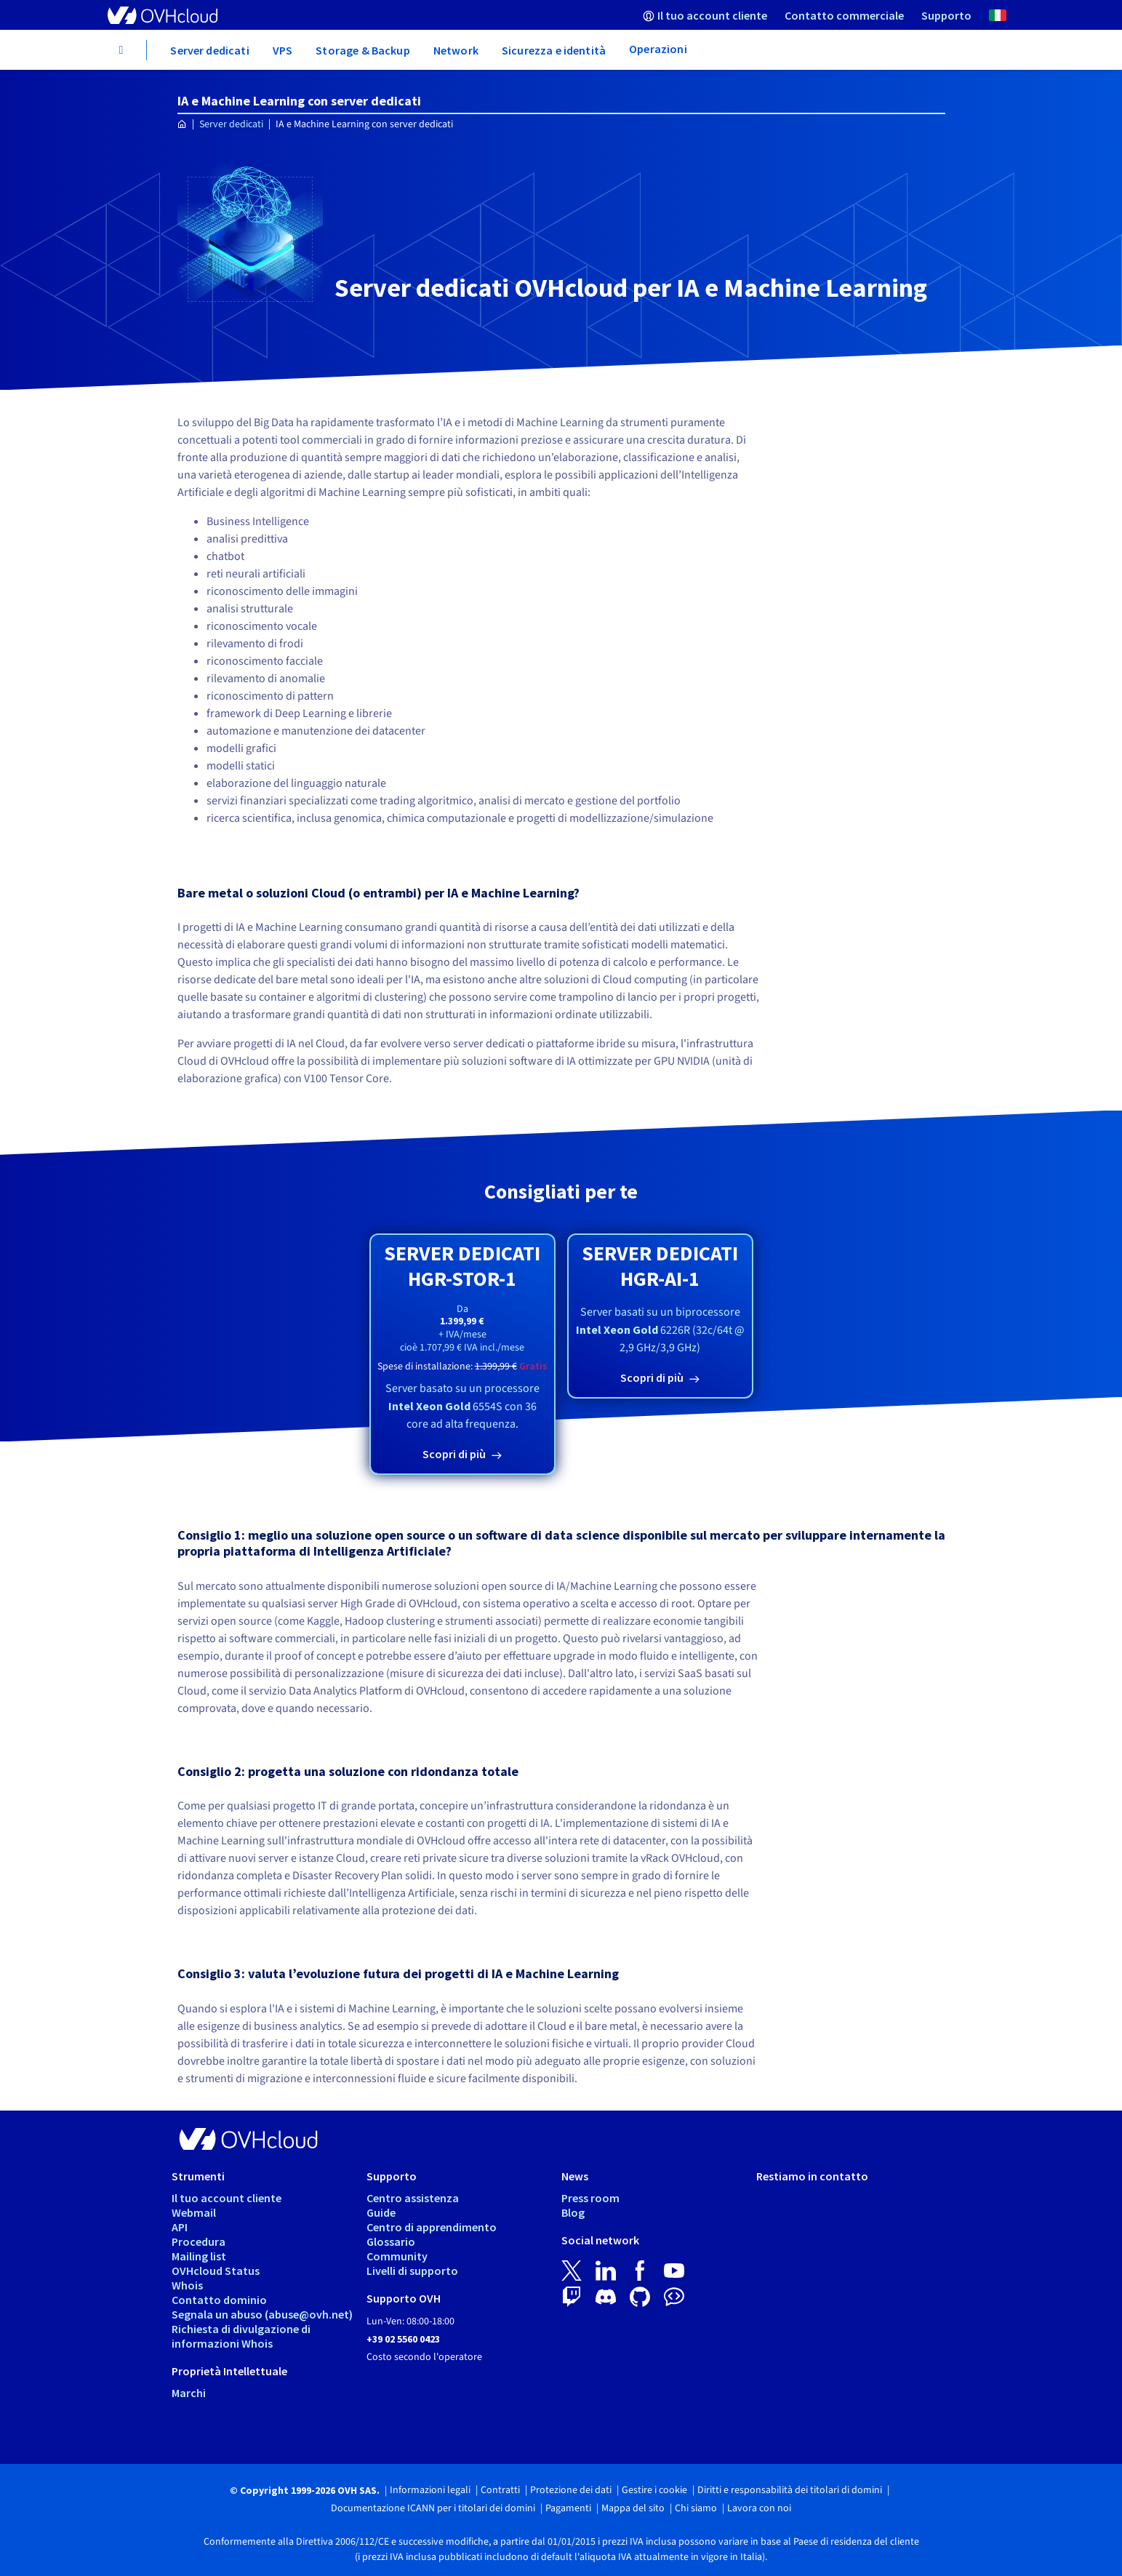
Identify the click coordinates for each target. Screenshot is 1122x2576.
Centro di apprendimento (431, 2227)
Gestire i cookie (654, 2490)
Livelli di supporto (412, 2270)
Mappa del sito (633, 2508)
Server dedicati (231, 124)
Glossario (390, 2241)
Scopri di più (455, 1454)
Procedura (198, 2241)
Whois (187, 2285)
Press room (590, 2198)
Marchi (189, 2392)
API (180, 2227)
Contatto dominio (219, 2299)
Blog (573, 2212)
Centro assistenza (412, 2198)
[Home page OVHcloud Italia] (182, 124)
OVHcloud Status (216, 2270)
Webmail (194, 2212)
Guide (381, 2212)
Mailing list (199, 2256)
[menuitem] (705, 15)
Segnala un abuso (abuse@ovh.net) (262, 2314)
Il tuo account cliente (226, 2198)
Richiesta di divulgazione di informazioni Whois (241, 2336)
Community (397, 2256)
